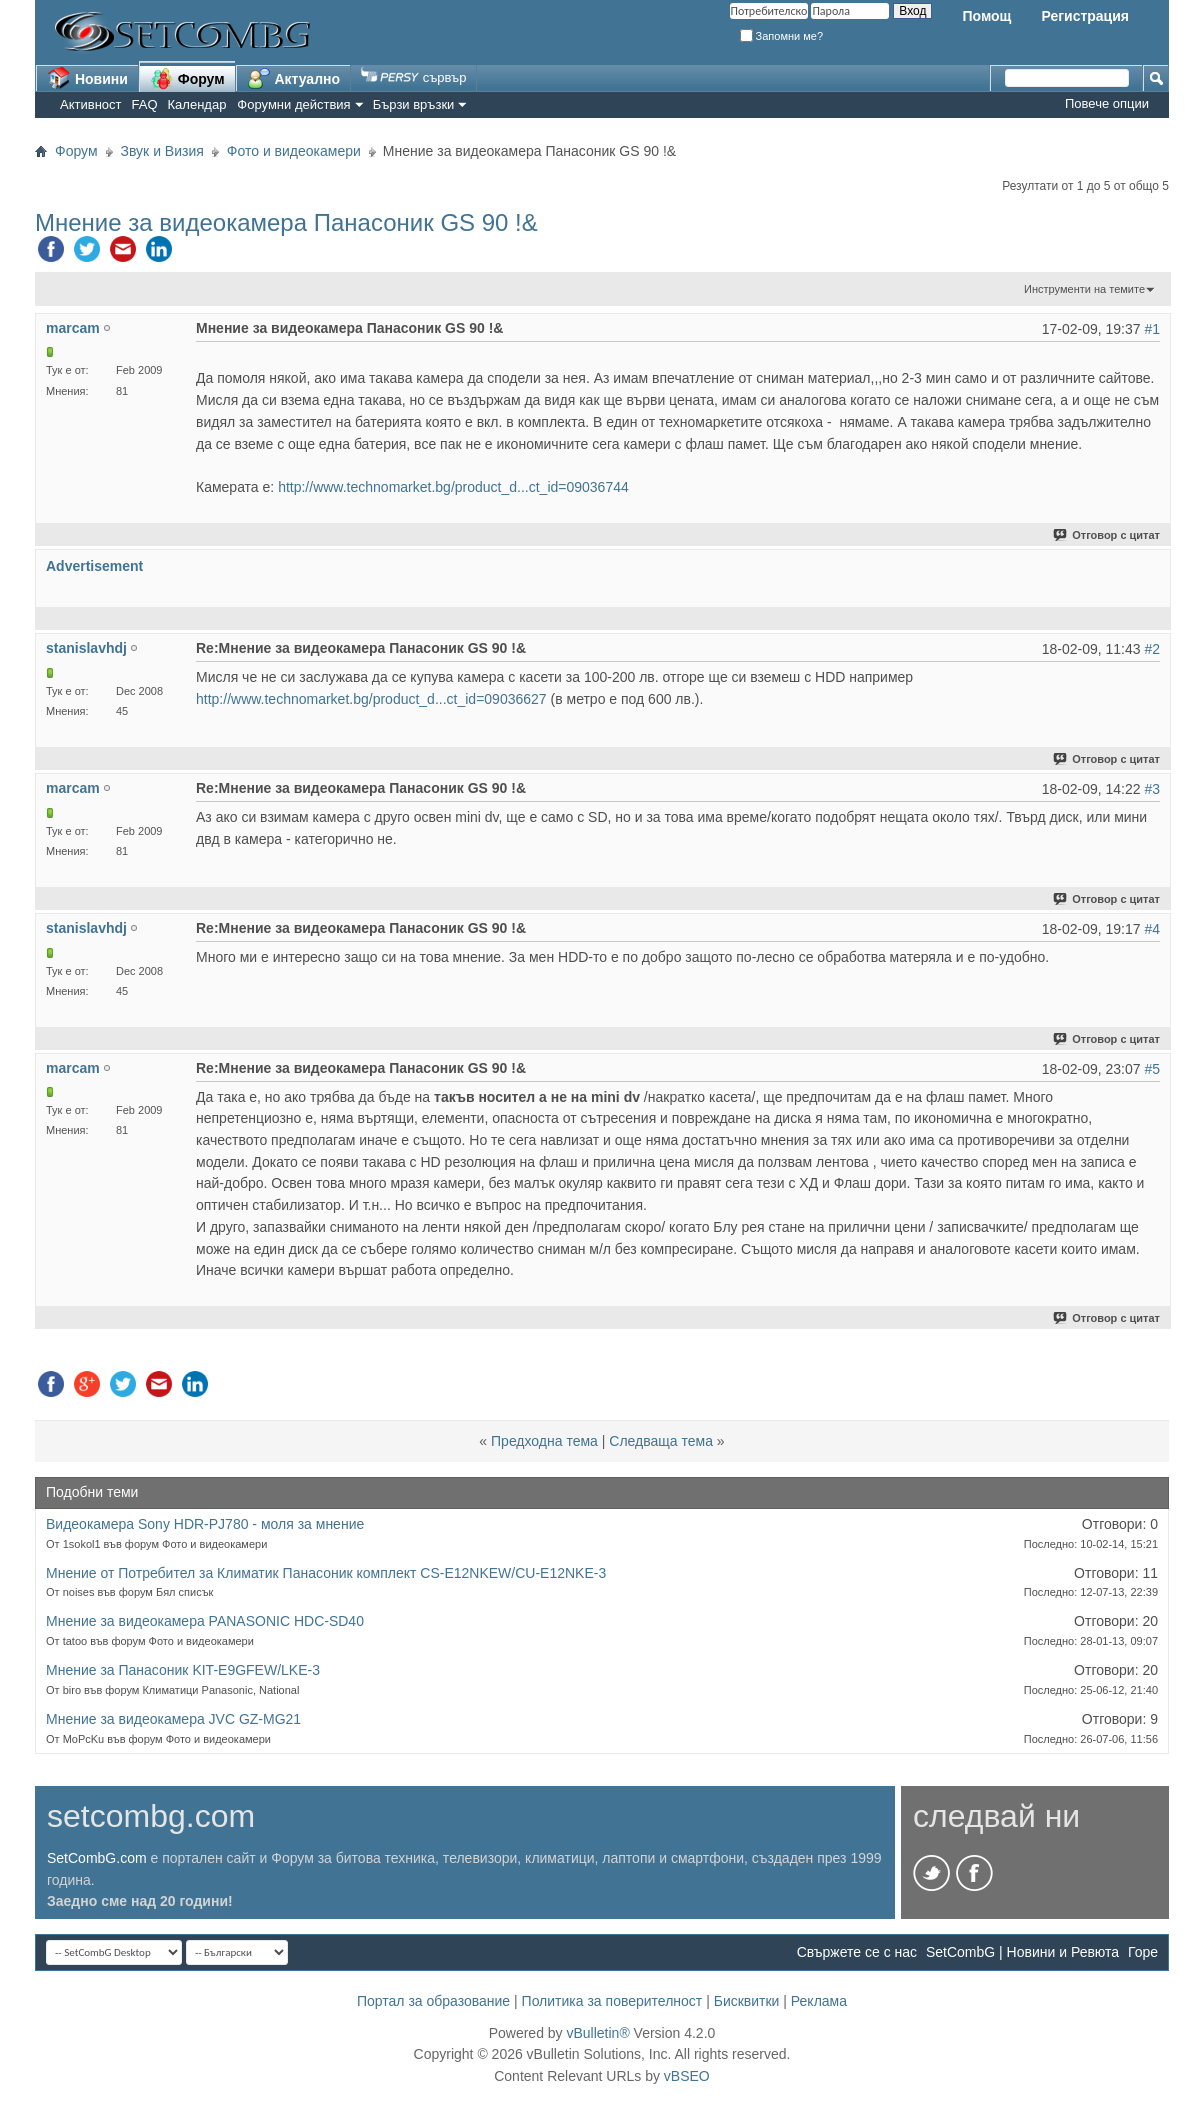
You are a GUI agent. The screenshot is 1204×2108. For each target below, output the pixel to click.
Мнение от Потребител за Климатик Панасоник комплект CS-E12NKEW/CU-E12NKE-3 (326, 1573)
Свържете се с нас (857, 1952)
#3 (1152, 789)
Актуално (294, 78)
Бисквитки (747, 2001)
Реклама (819, 2001)
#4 (1152, 929)
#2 (1152, 649)
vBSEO (687, 2076)
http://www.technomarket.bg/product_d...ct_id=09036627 (371, 699)
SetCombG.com (97, 1858)
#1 (1152, 329)
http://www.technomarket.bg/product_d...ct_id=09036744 (453, 487)
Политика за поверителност (612, 2001)
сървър (413, 77)
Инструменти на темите (1084, 289)
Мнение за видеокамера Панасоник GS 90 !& (286, 222)
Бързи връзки (414, 104)
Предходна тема (544, 1441)
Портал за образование (433, 2001)
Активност (91, 104)
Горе (1143, 1952)
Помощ (986, 16)
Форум (187, 78)
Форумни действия (293, 104)
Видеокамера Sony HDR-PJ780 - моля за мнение (205, 1524)
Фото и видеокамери (294, 151)
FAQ (145, 104)
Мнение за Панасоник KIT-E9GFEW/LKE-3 (183, 1670)
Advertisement (94, 566)
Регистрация (1085, 16)
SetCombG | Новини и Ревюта (1022, 1952)
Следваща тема (661, 1441)
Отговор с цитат (1107, 535)
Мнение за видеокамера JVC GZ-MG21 (173, 1719)
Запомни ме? (782, 36)
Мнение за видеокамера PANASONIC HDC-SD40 (205, 1621)
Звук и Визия (162, 151)
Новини (87, 78)
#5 (1152, 1069)
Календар (197, 104)
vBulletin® (597, 2033)
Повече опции (1107, 103)
